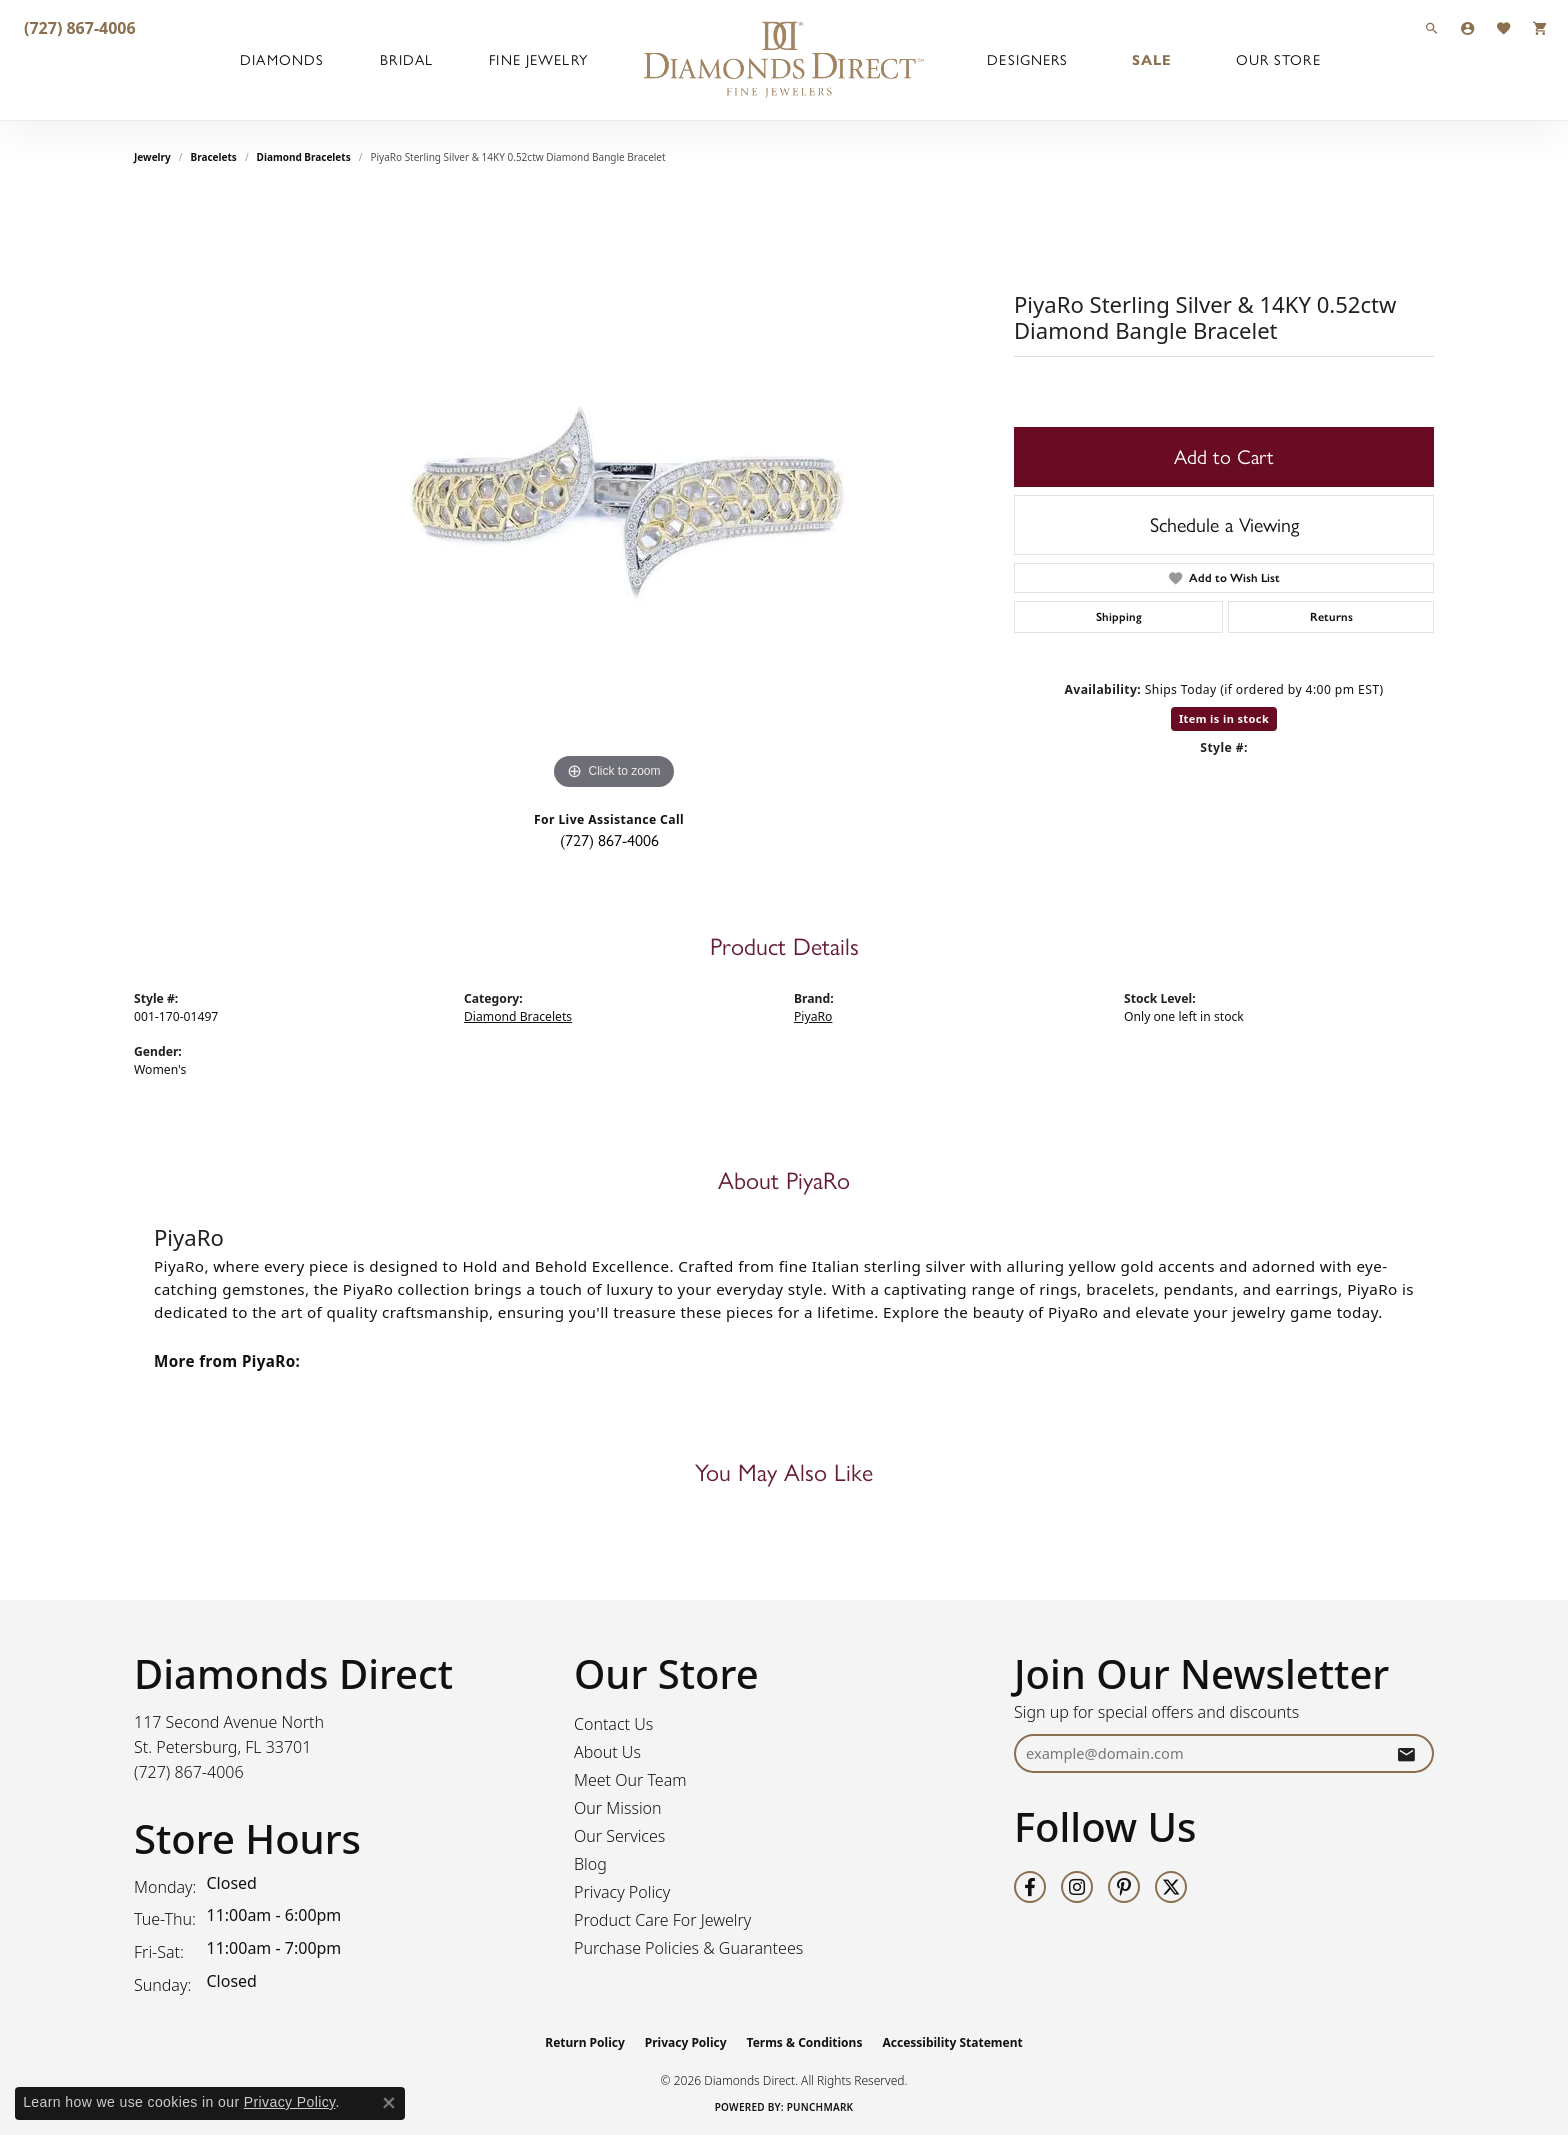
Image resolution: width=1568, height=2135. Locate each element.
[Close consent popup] (389, 2103)
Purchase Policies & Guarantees (688, 1948)
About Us (607, 1752)
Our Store (1278, 60)
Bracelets (214, 157)
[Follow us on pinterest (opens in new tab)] (1124, 1887)
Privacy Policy (622, 1892)
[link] (78, 27)
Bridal (406, 60)
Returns (1331, 617)
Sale (1152, 60)
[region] (614, 495)
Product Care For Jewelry (662, 1920)
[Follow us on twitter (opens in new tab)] (1171, 1887)
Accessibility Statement (952, 2042)
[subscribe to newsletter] (1406, 1753)
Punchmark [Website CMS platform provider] (820, 2107)
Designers (1027, 60)
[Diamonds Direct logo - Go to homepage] (784, 60)
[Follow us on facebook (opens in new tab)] (1030, 1887)
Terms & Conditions (805, 2042)
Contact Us (613, 1724)
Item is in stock (1224, 718)
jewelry (152, 157)
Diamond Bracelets (304, 157)
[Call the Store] (189, 1772)
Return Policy (585, 2042)
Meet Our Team (630, 1780)
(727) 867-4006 (609, 840)
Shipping (1119, 617)
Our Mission (618, 1808)
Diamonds (282, 60)
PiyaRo (813, 1016)
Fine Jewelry (538, 60)
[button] (1432, 27)
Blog (590, 1864)
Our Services (619, 1836)
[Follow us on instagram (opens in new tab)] (1077, 1887)
